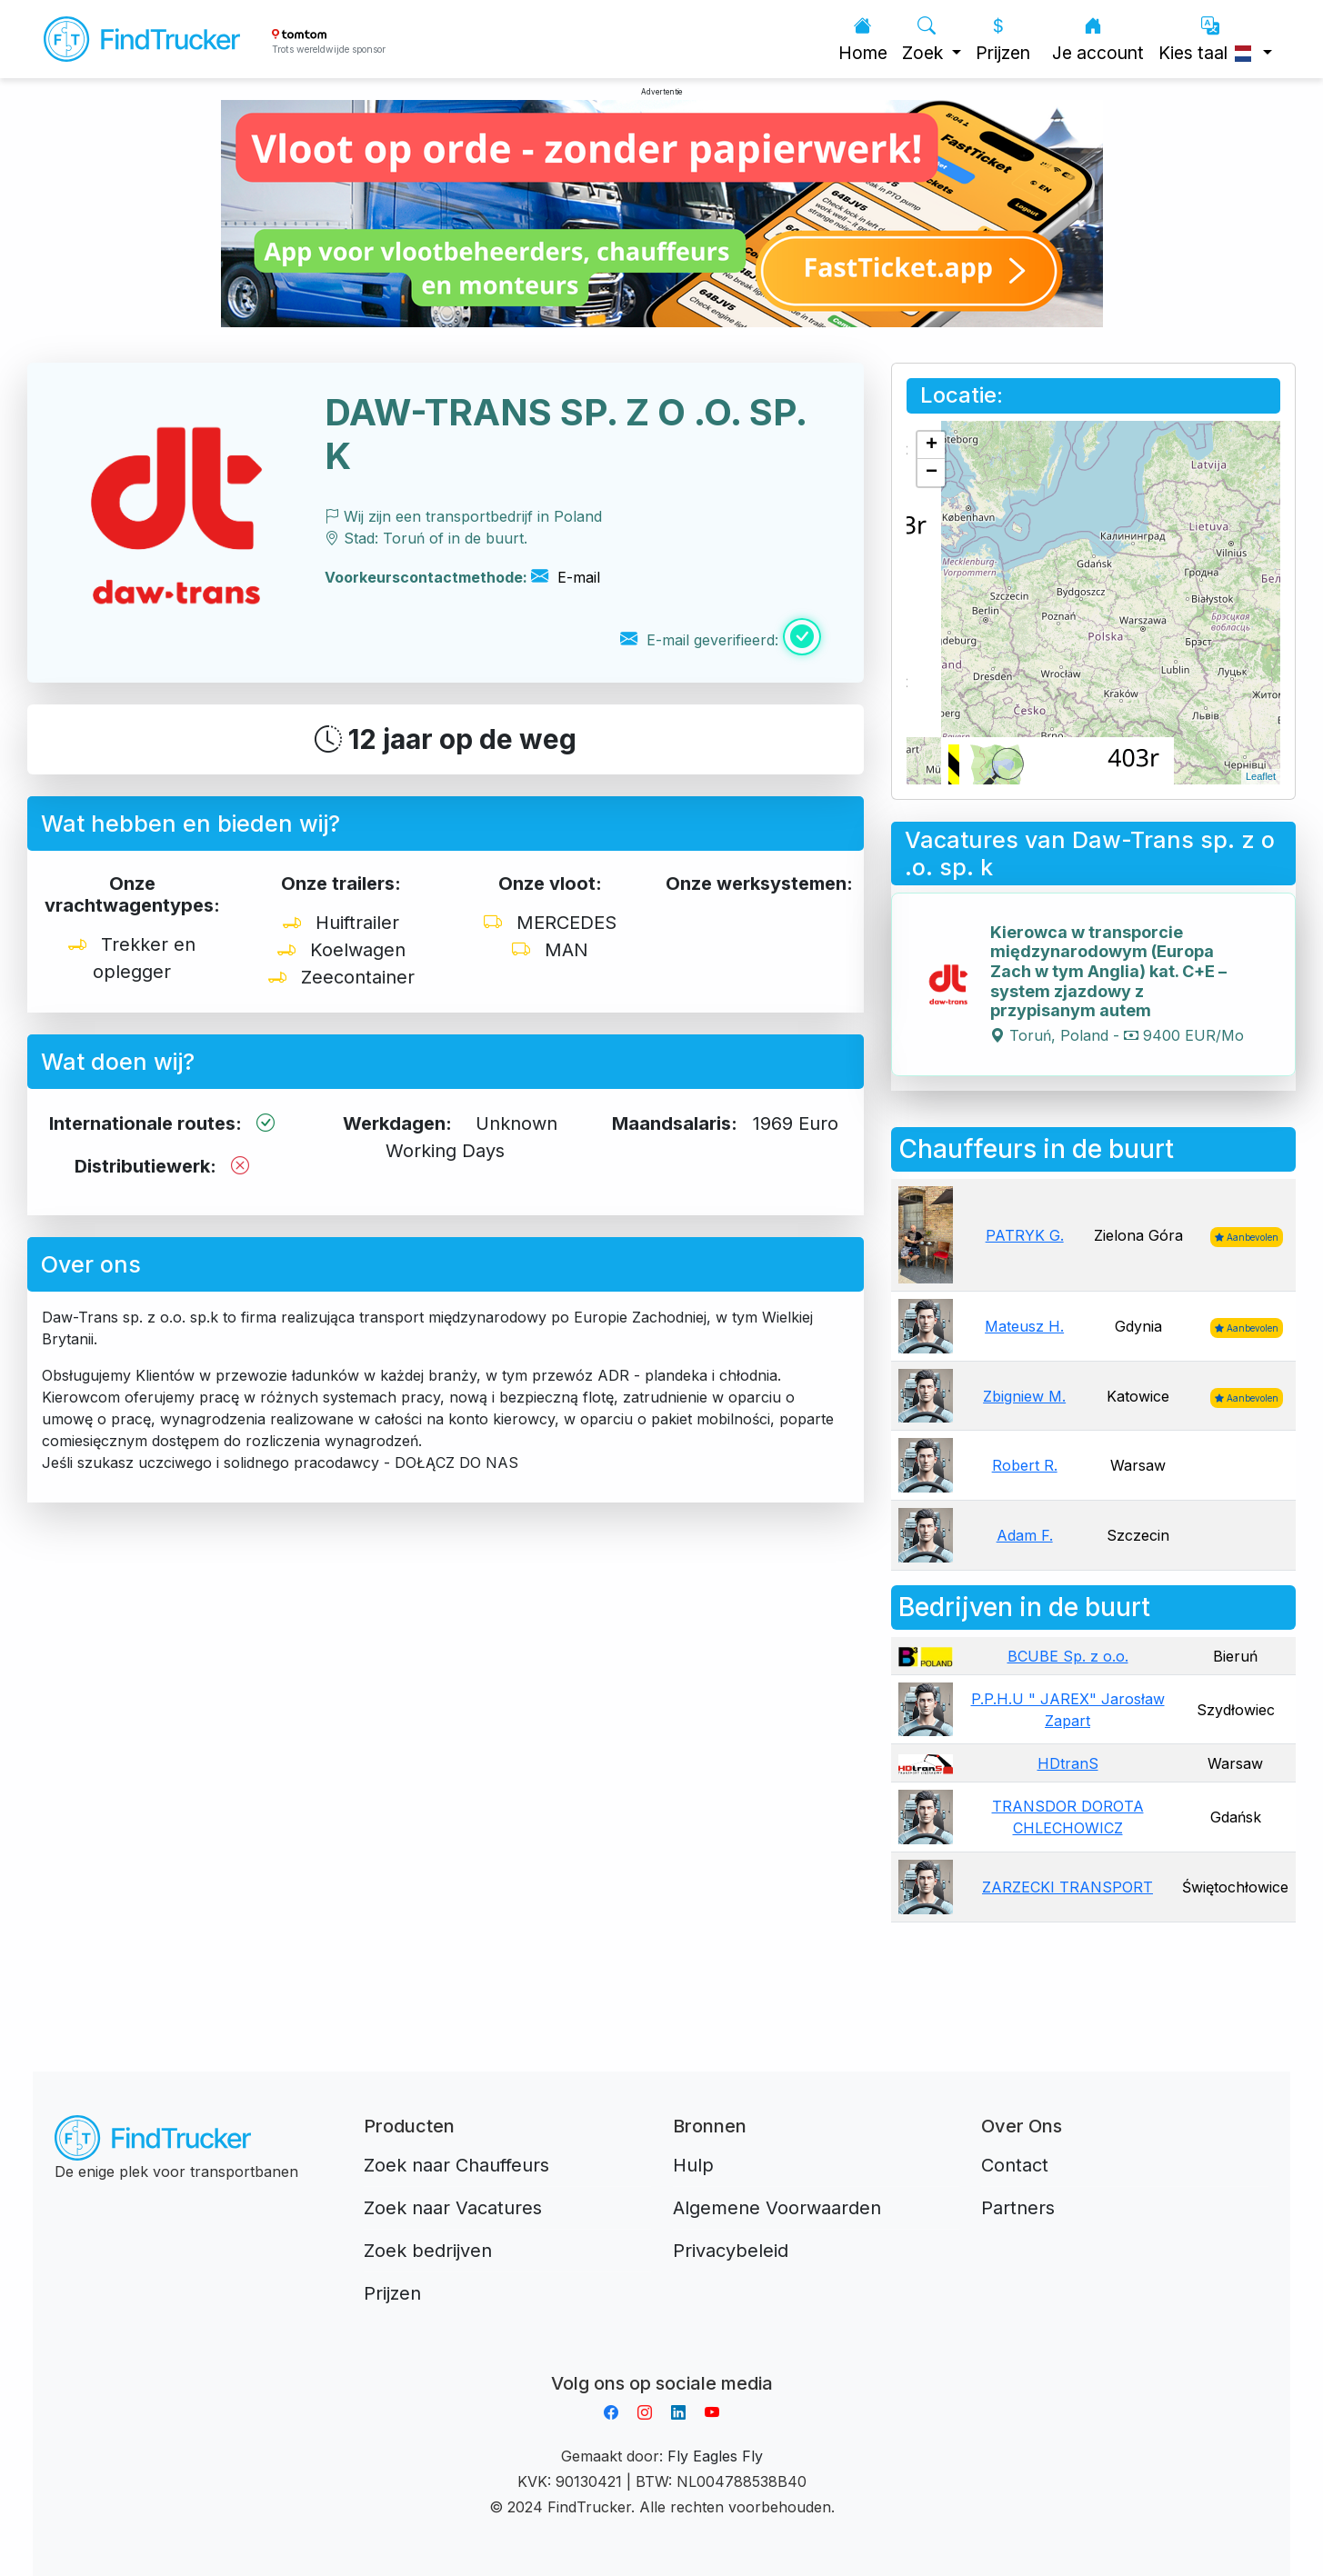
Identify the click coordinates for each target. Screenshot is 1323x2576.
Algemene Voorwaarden (777, 2208)
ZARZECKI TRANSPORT (1067, 1887)
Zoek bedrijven (428, 2250)
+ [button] (931, 445)
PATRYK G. (1025, 1235)
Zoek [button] (924, 39)
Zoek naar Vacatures (453, 2208)
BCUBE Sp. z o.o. (1067, 1656)
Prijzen (1003, 39)
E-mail (565, 577)
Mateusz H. (1024, 1326)
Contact (1014, 2165)
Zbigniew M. (1024, 1396)
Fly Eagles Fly (715, 2456)
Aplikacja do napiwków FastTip (662, 2361)
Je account (1098, 39)
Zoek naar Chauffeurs (456, 2165)
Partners (1018, 2208)
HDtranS (1067, 1763)
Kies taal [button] (1208, 39)
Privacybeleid (730, 2250)
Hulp (693, 2165)
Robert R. (1024, 1465)
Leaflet (1261, 776)
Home (862, 39)
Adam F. (1025, 1535)
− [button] (931, 472)
